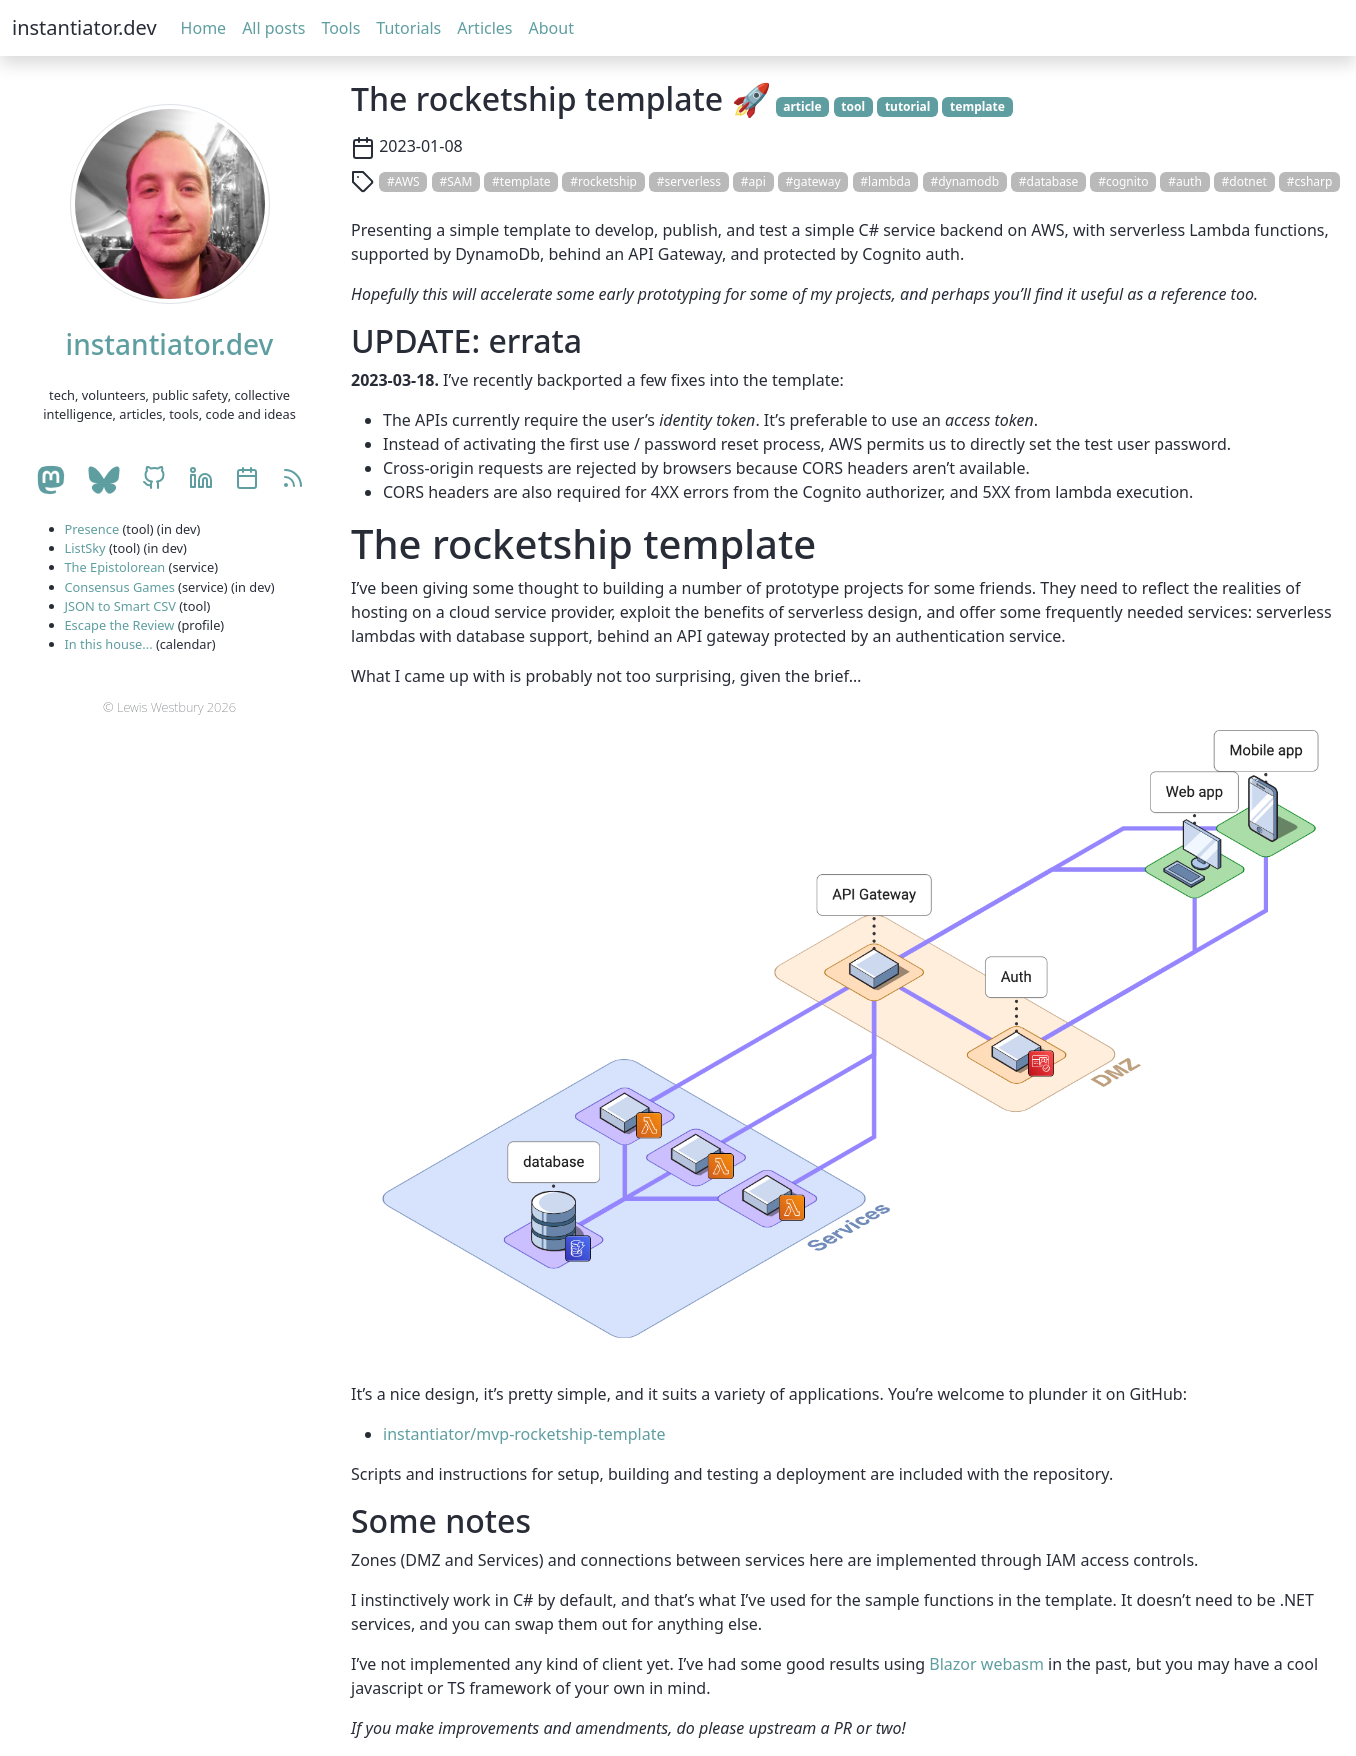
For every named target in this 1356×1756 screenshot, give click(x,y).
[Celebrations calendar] (247, 480)
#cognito (1123, 181)
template (977, 106)
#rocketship (603, 181)
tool (853, 106)
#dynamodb (964, 181)
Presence (92, 529)
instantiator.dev (84, 27)
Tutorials (408, 28)
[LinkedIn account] (201, 480)
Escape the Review (120, 625)
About (551, 28)
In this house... (109, 644)
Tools (340, 28)
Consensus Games (120, 587)
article (802, 106)
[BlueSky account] (104, 480)
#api (753, 181)
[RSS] (293, 480)
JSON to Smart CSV (120, 606)
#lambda (885, 181)
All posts (273, 28)
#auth (1185, 181)
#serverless (689, 181)
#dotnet (1244, 181)
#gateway (813, 181)
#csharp (1310, 181)
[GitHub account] (154, 480)
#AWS (403, 181)
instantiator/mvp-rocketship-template (524, 1434)
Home (204, 28)
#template (521, 181)
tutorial (907, 106)
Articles (484, 28)
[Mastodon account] (50, 480)
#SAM (455, 181)
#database (1049, 181)
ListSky (85, 548)
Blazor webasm (986, 1664)
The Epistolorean (115, 567)
